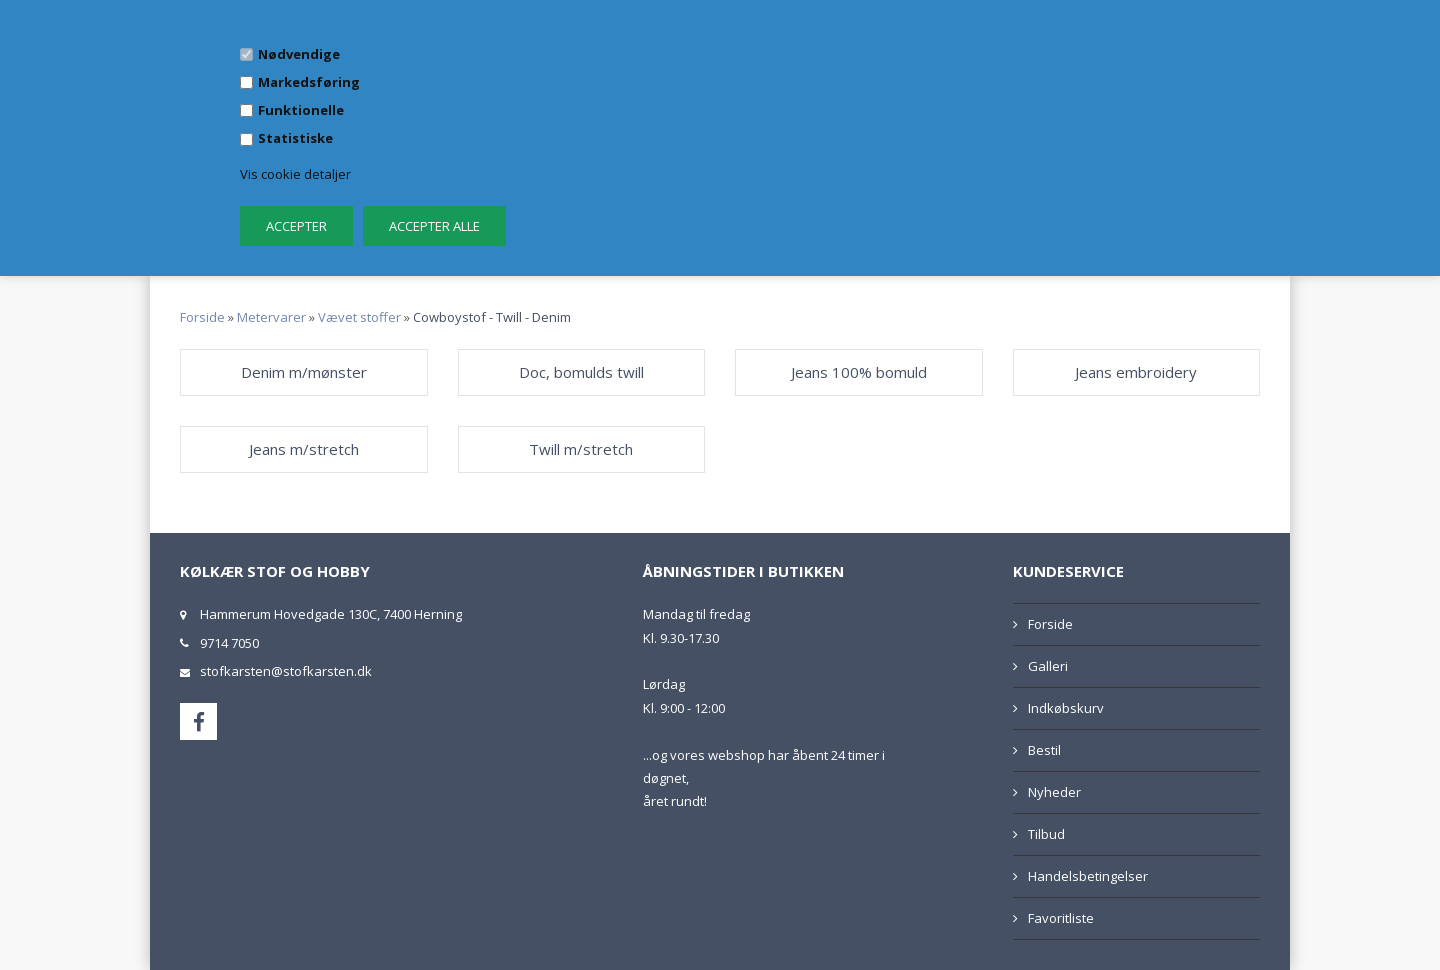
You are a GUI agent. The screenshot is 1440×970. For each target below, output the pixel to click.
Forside (202, 317)
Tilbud (1046, 834)
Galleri (1048, 666)
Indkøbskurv (1066, 708)
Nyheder (1054, 792)
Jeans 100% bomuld (859, 372)
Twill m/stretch (581, 449)
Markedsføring (309, 82)
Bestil (1044, 750)
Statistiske (295, 138)
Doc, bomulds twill (581, 372)
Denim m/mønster (304, 372)
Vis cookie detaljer (295, 174)
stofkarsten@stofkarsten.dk (286, 671)
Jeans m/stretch (304, 449)
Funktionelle (301, 110)
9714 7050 (229, 643)
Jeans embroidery (1136, 372)
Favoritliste (1061, 918)
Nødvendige (299, 54)
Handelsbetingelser (1088, 876)
